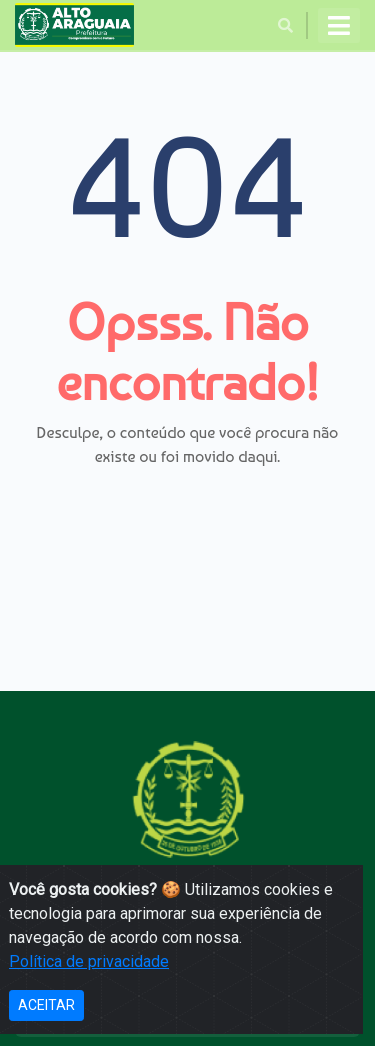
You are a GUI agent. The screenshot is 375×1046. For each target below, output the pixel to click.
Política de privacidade (89, 961)
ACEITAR (46, 1005)
